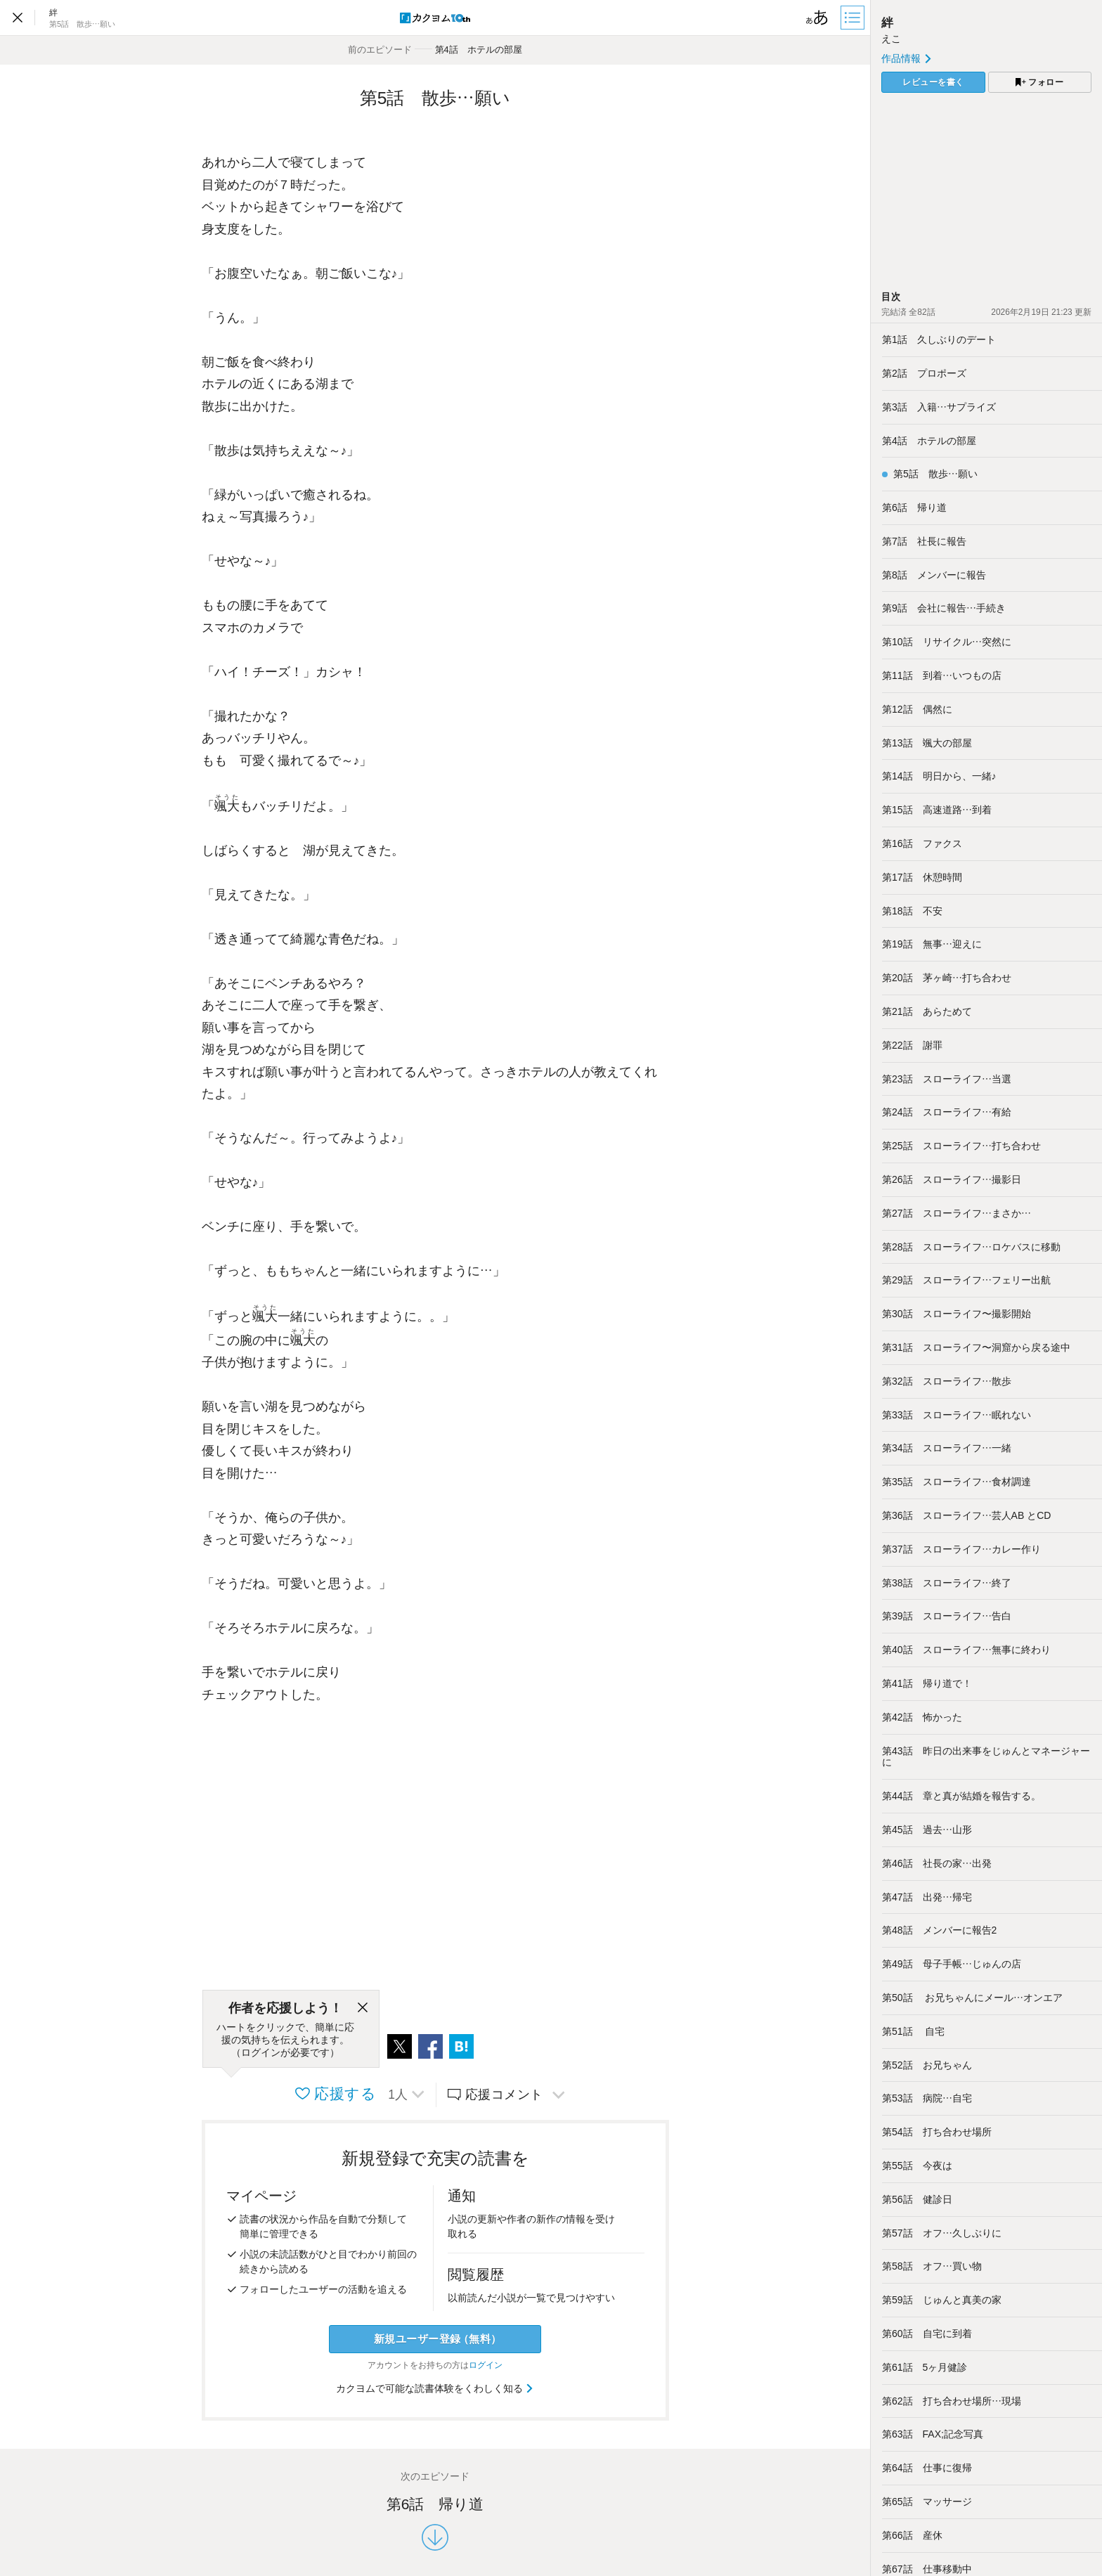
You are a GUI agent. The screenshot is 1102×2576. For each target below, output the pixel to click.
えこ (891, 38)
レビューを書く (933, 82)
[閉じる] (363, 2008)
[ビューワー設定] (817, 17)
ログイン (486, 2365)
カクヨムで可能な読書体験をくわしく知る (435, 2388)
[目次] (854, 17)
